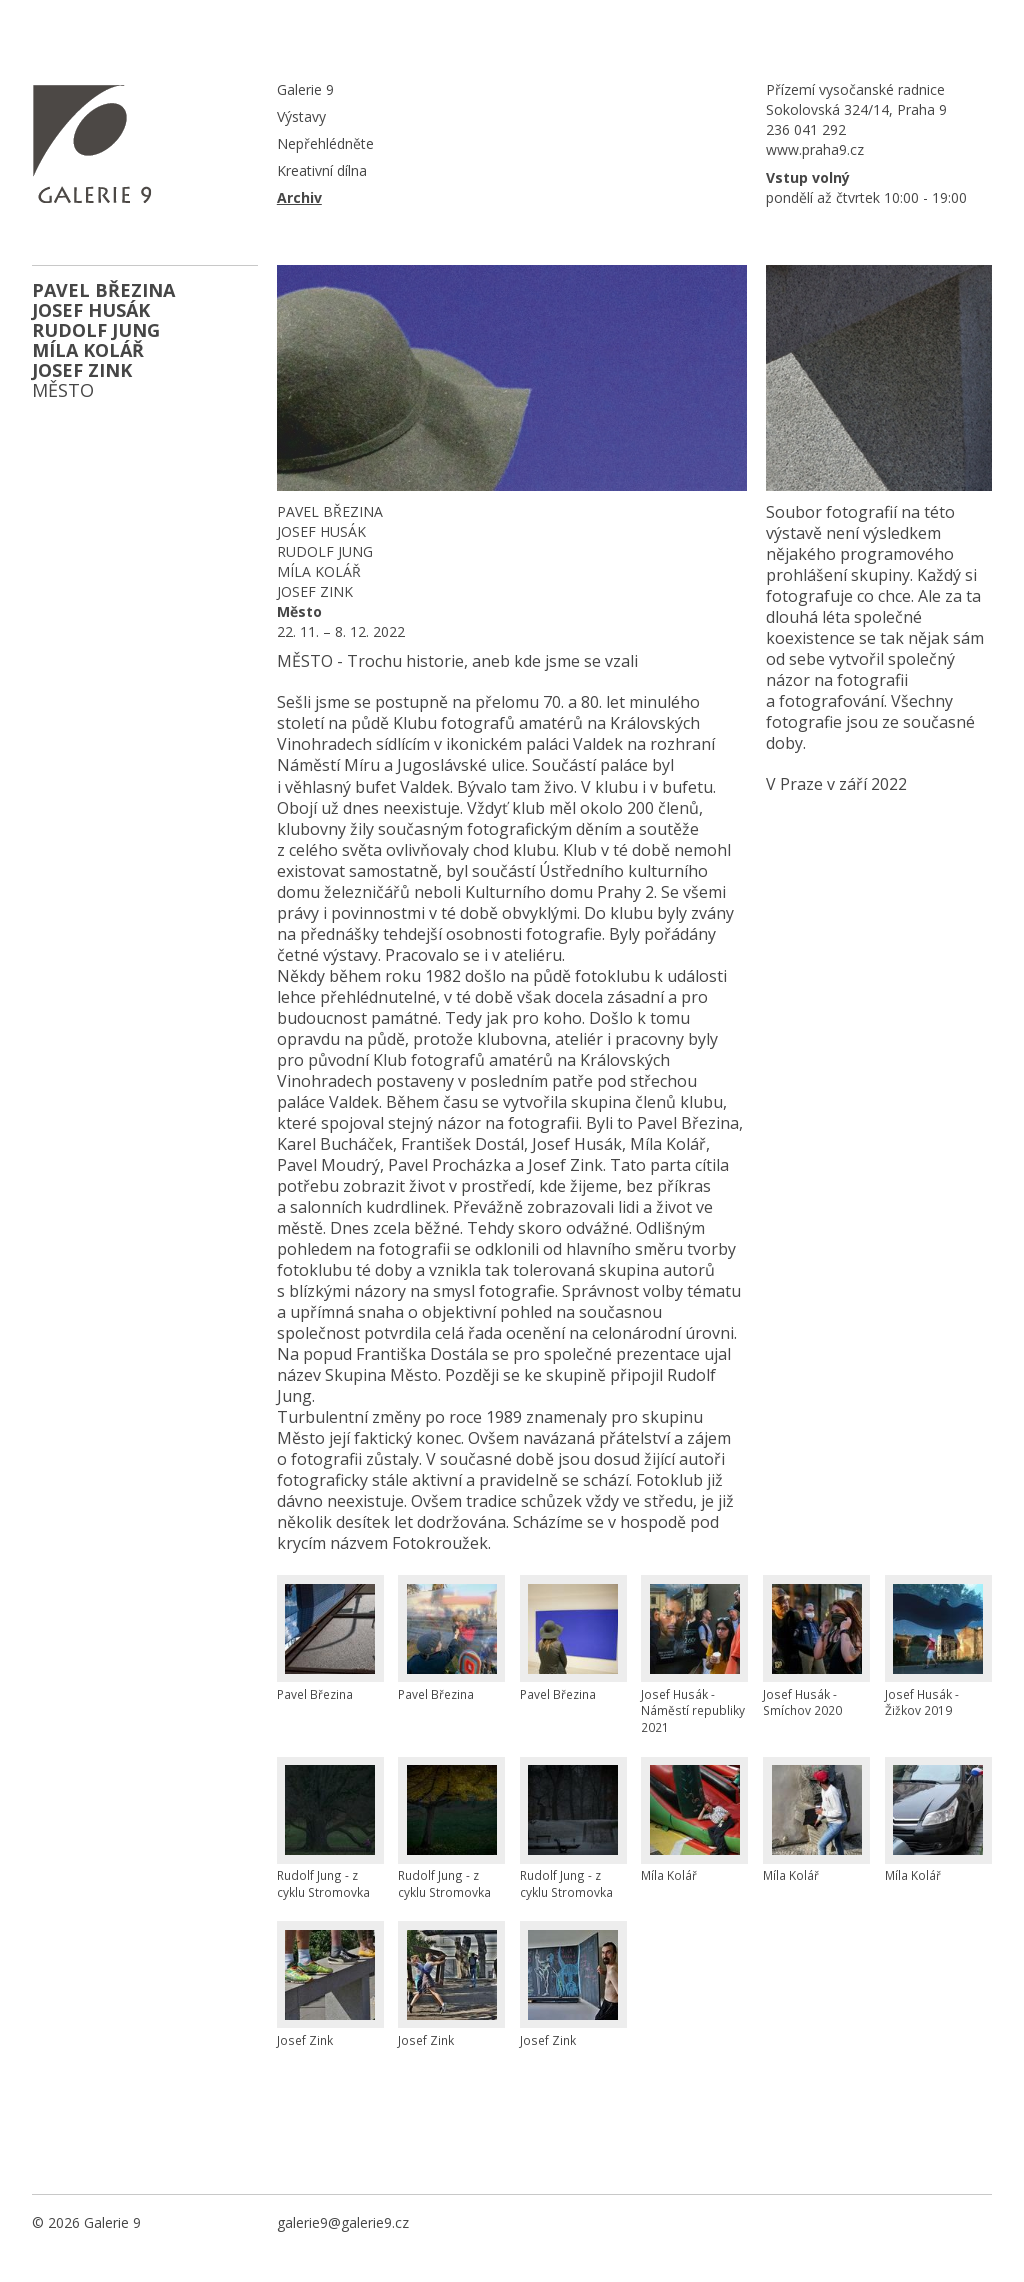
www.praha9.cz (815, 149)
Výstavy (301, 116)
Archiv (299, 197)
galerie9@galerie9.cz (343, 2222)
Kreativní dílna (322, 170)
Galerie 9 (305, 89)
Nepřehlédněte (325, 143)
